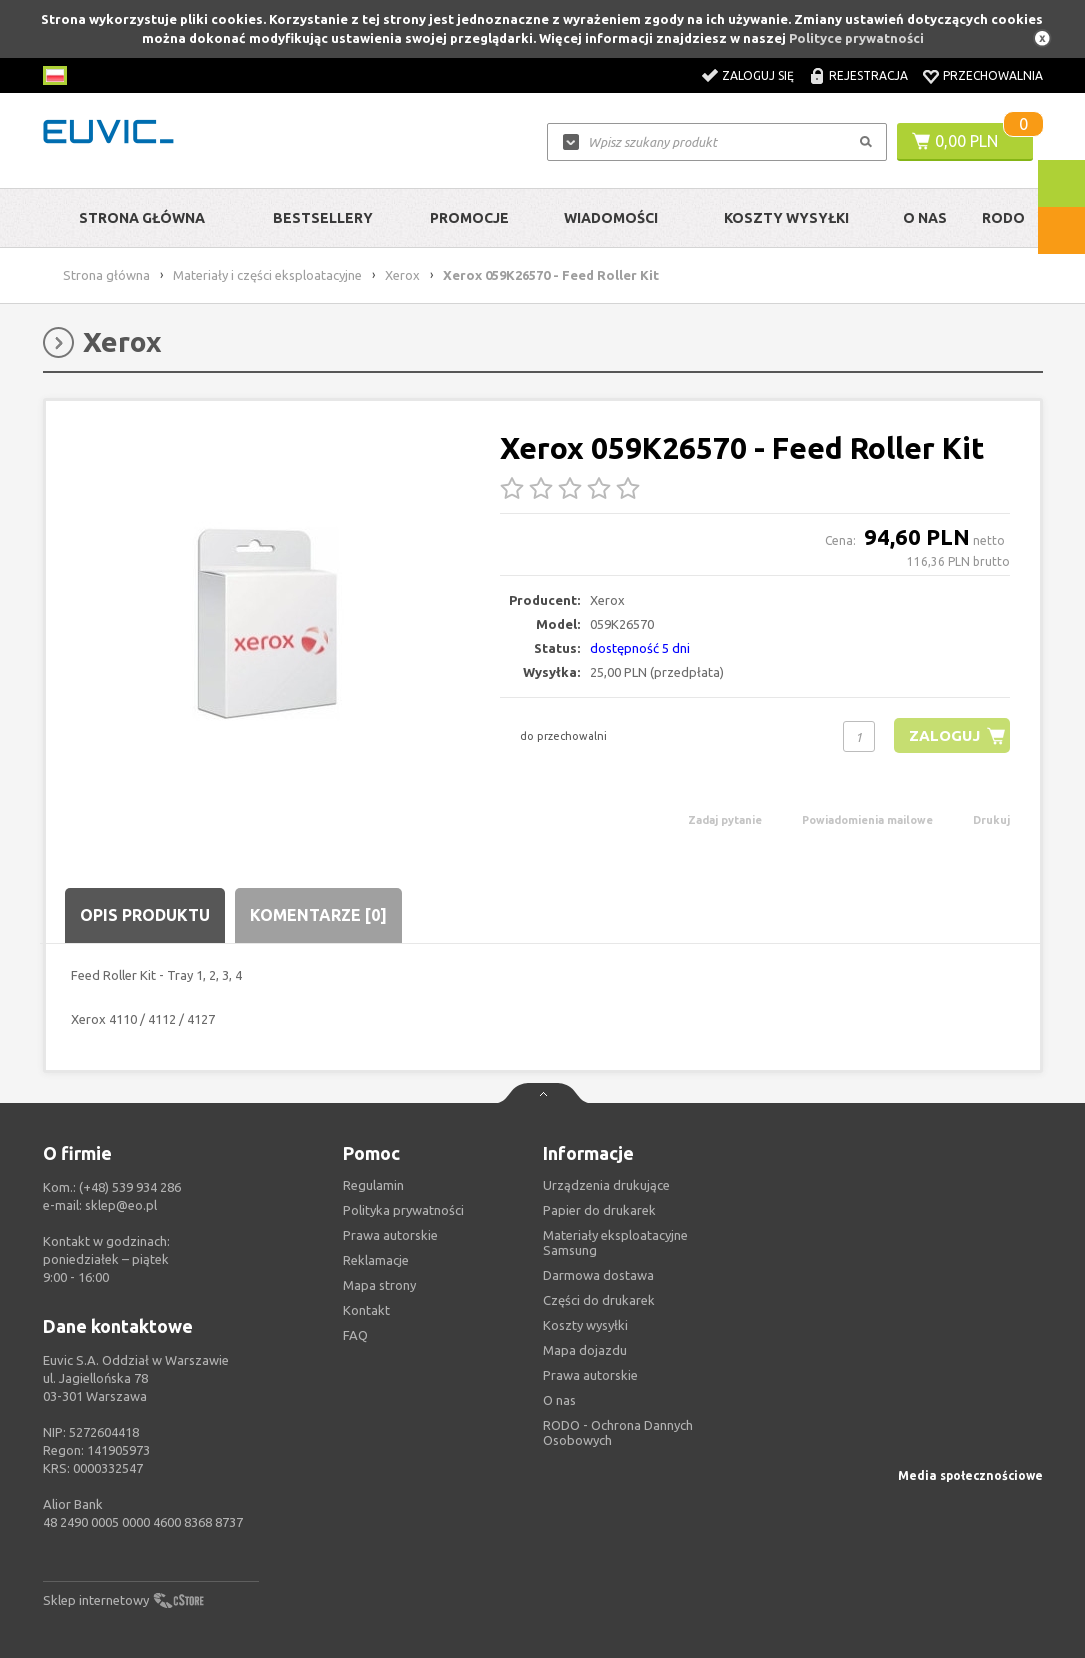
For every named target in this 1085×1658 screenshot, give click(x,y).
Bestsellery (323, 218)
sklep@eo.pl (121, 1205)
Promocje (469, 218)
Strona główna (142, 218)
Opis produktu (145, 915)
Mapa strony (379, 1285)
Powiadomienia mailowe (867, 820)
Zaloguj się (758, 75)
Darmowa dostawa (598, 1275)
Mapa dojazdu (585, 1350)
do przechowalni (563, 736)
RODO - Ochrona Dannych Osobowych (618, 1432)
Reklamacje (376, 1260)
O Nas (925, 218)
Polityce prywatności (856, 38)
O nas (559, 1400)
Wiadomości (611, 218)
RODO (1003, 218)
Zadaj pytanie (725, 820)
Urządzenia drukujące (606, 1185)
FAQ (355, 1335)
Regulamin (373, 1185)
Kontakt (366, 1310)
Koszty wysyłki (786, 218)
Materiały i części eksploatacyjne (267, 275)
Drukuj (991, 820)
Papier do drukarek (599, 1210)
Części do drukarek (599, 1300)
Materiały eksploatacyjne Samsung (615, 1242)
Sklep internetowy (96, 1600)
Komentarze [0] (318, 915)
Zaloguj (944, 735)
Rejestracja (868, 75)
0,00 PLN (966, 141)
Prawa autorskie (590, 1375)
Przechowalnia (993, 75)
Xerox (402, 275)
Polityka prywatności (403, 1210)
